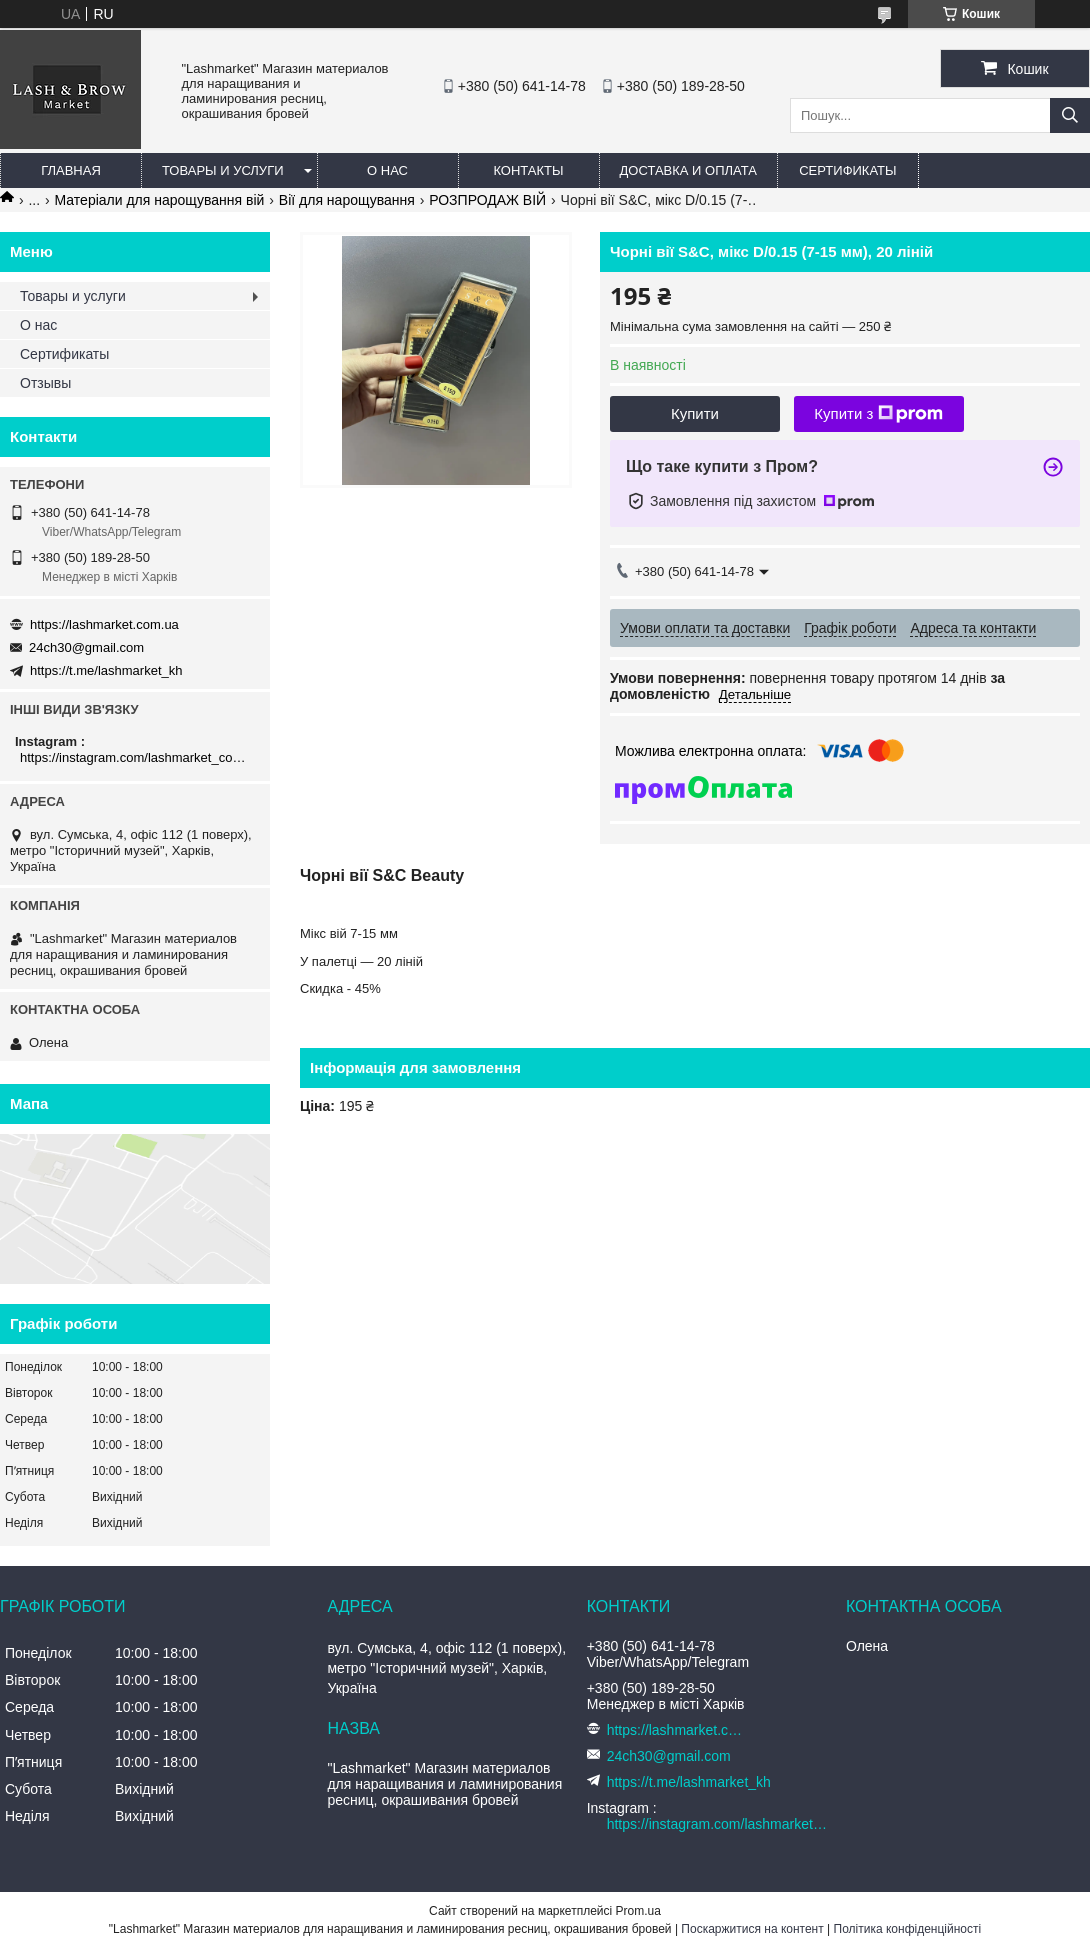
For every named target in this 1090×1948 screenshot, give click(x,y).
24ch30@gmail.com (86, 647)
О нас (387, 170)
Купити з (878, 414)
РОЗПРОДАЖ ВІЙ (487, 200)
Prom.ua (638, 1911)
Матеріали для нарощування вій (160, 200)
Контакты (528, 170)
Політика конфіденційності (908, 1929)
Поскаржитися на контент (752, 1929)
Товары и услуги (223, 170)
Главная (71, 170)
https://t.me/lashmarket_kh (106, 670)
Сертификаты (847, 170)
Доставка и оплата (688, 170)
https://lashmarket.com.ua (104, 624)
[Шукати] (1070, 115)
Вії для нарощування (347, 200)
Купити (695, 413)
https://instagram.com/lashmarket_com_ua (137, 757)
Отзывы (45, 383)
